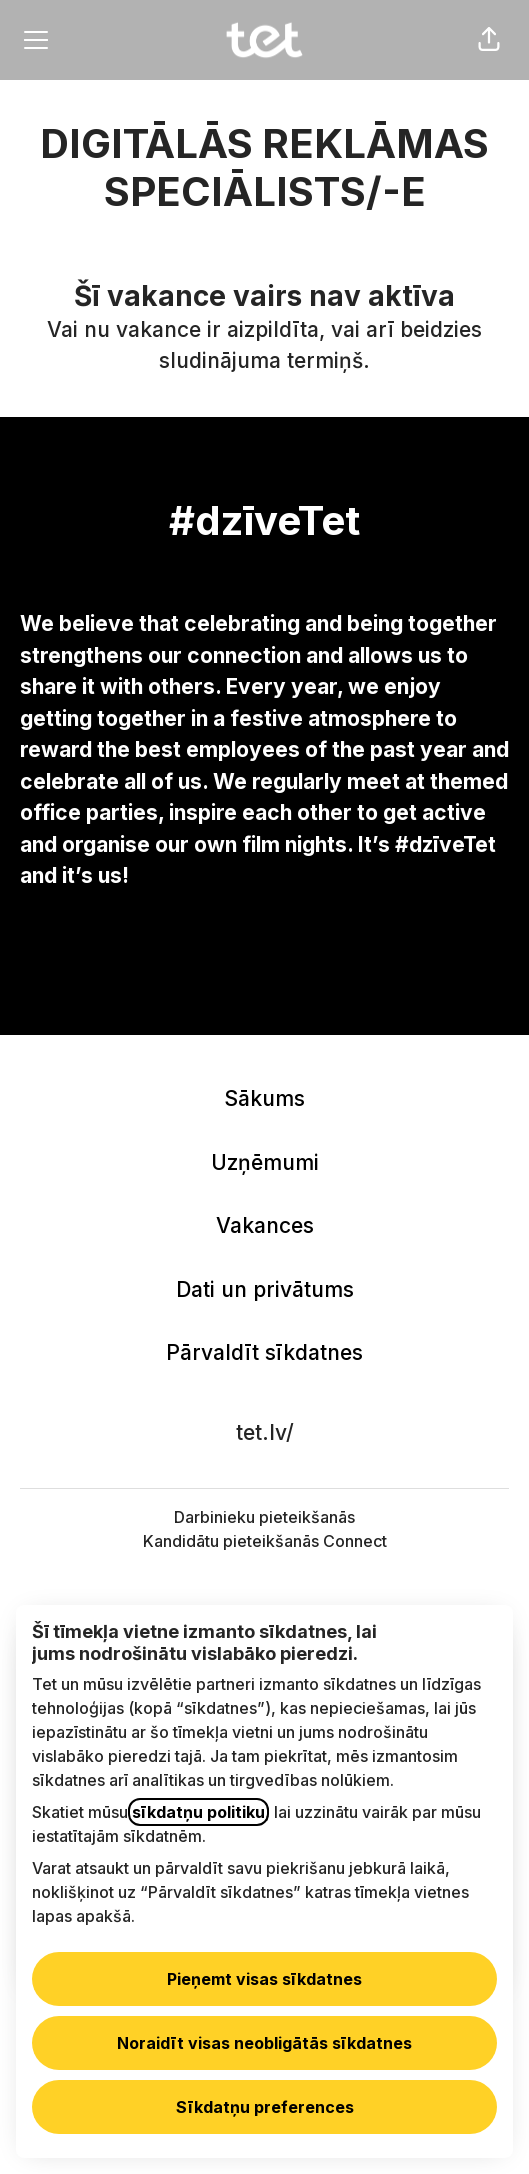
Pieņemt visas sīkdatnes (264, 1979)
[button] (489, 40)
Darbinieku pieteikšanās (264, 1517)
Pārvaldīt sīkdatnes (264, 1352)
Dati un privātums (265, 1289)
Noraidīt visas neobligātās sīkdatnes (264, 2043)
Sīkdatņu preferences (265, 2107)
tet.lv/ (265, 1432)
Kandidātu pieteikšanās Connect (265, 1541)
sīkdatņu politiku (198, 1812)
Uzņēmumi (265, 1162)
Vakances (265, 1225)
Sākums (264, 1098)
